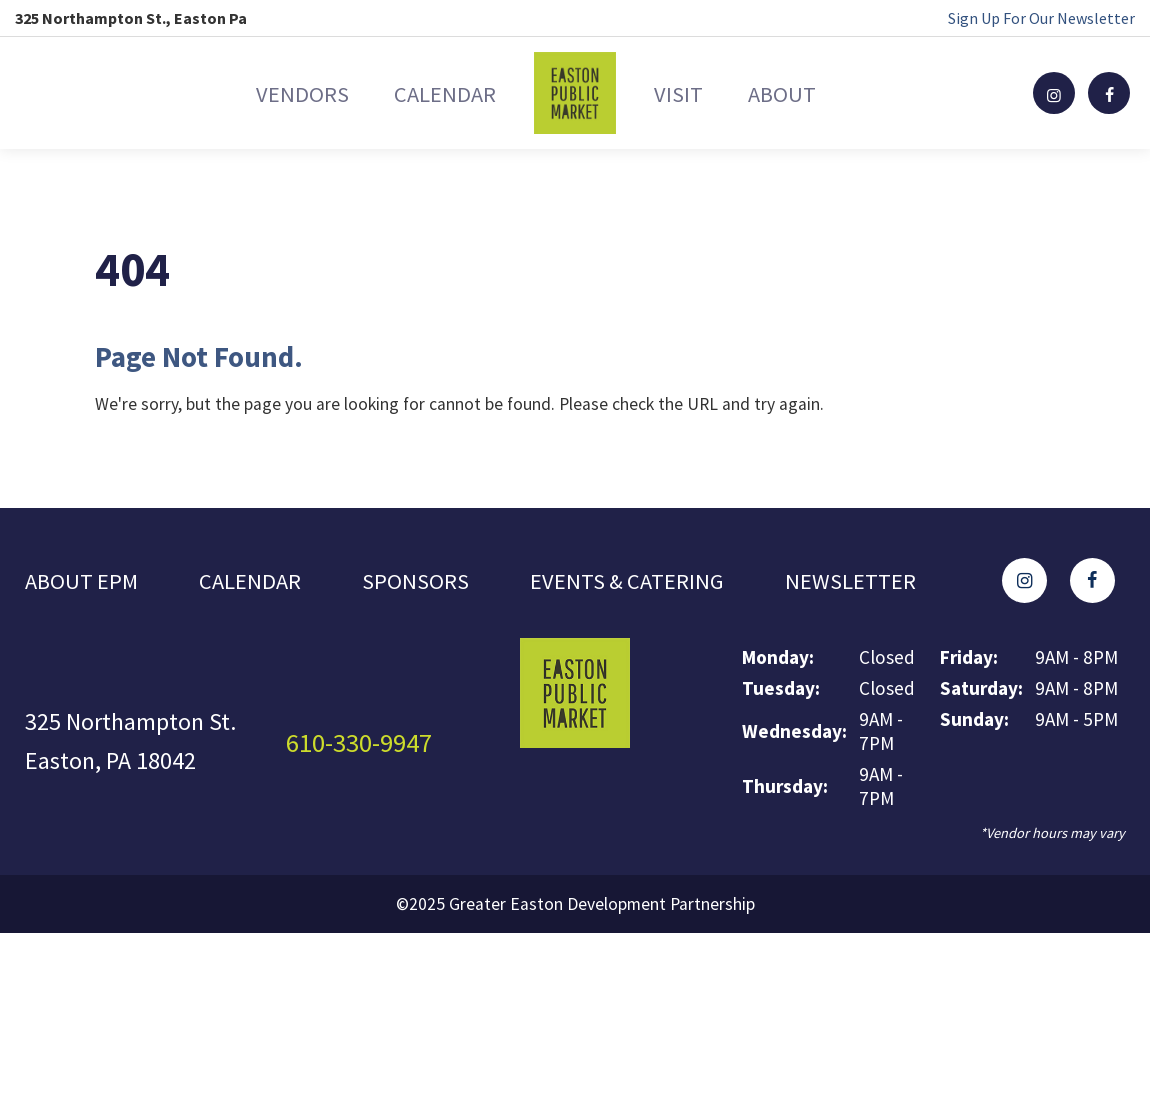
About (821, 92)
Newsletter (94, 599)
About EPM (84, 568)
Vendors (262, 92)
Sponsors (426, 568)
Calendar (432, 92)
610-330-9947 (365, 748)
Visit (691, 92)
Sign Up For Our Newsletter (1041, 18)
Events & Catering (643, 568)
